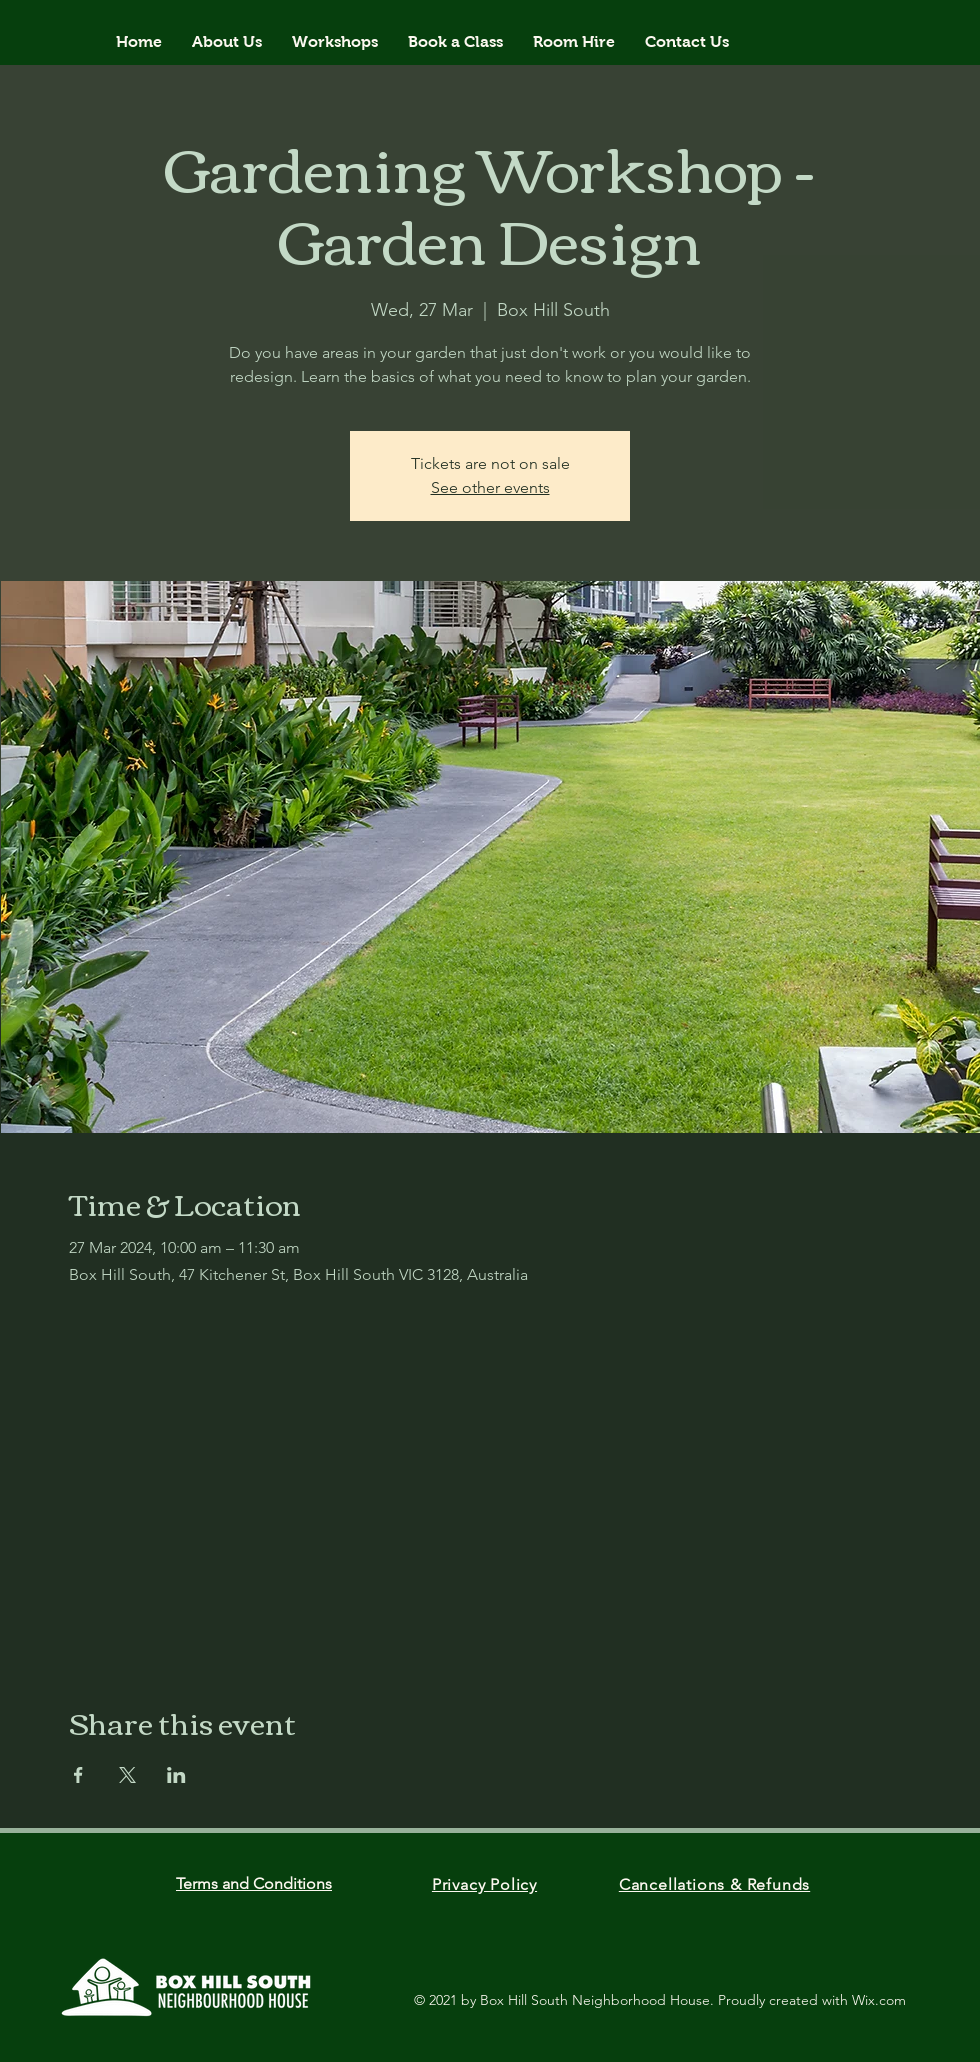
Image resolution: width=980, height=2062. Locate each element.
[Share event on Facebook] (78, 1775)
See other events (490, 487)
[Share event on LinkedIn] (176, 1775)
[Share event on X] (127, 1775)
